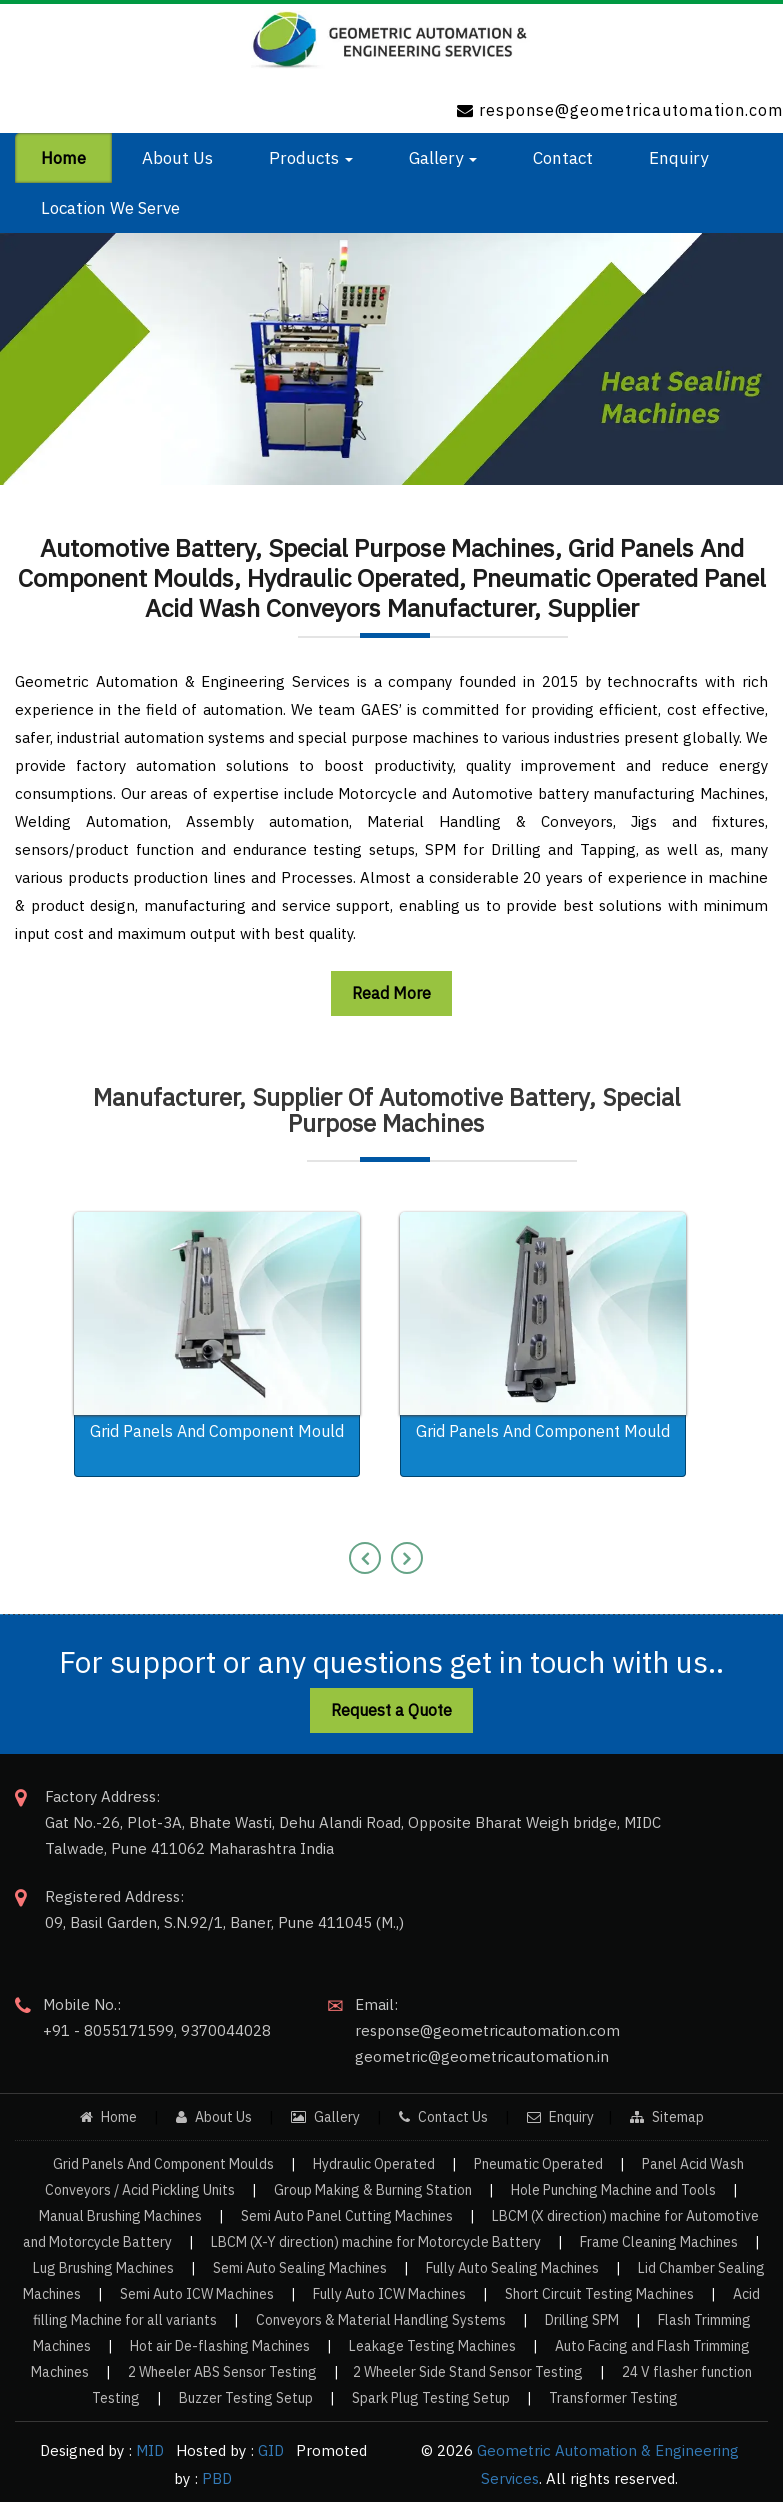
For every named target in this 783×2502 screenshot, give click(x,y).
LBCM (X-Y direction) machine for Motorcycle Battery (376, 2242)
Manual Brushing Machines (120, 2216)
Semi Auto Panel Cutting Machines (347, 2216)
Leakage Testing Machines (432, 2346)
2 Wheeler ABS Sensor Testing (222, 2372)
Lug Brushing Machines (103, 2268)
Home (110, 2117)
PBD (217, 2478)
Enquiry (560, 2117)
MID (148, 2450)
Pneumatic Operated (538, 2164)
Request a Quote (391, 1710)
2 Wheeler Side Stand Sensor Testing (468, 2372)
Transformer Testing (613, 2398)
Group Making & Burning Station (373, 2190)
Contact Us (443, 2117)
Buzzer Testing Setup (246, 2398)
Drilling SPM (582, 2320)
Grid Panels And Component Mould (217, 1431)
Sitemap (667, 2117)
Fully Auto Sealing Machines (512, 2268)
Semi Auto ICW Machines (197, 2294)
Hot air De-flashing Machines (220, 2346)
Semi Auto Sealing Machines (300, 2268)
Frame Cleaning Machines (659, 2242)
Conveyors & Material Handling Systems (381, 2320)
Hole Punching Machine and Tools (613, 2190)
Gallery (325, 2117)
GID (269, 2450)
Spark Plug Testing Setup (431, 2398)
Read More (391, 993)
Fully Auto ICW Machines (389, 2294)
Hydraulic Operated (374, 2164)
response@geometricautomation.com (631, 110)
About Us (214, 2117)
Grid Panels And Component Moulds (163, 2164)
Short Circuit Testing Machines (599, 2294)
